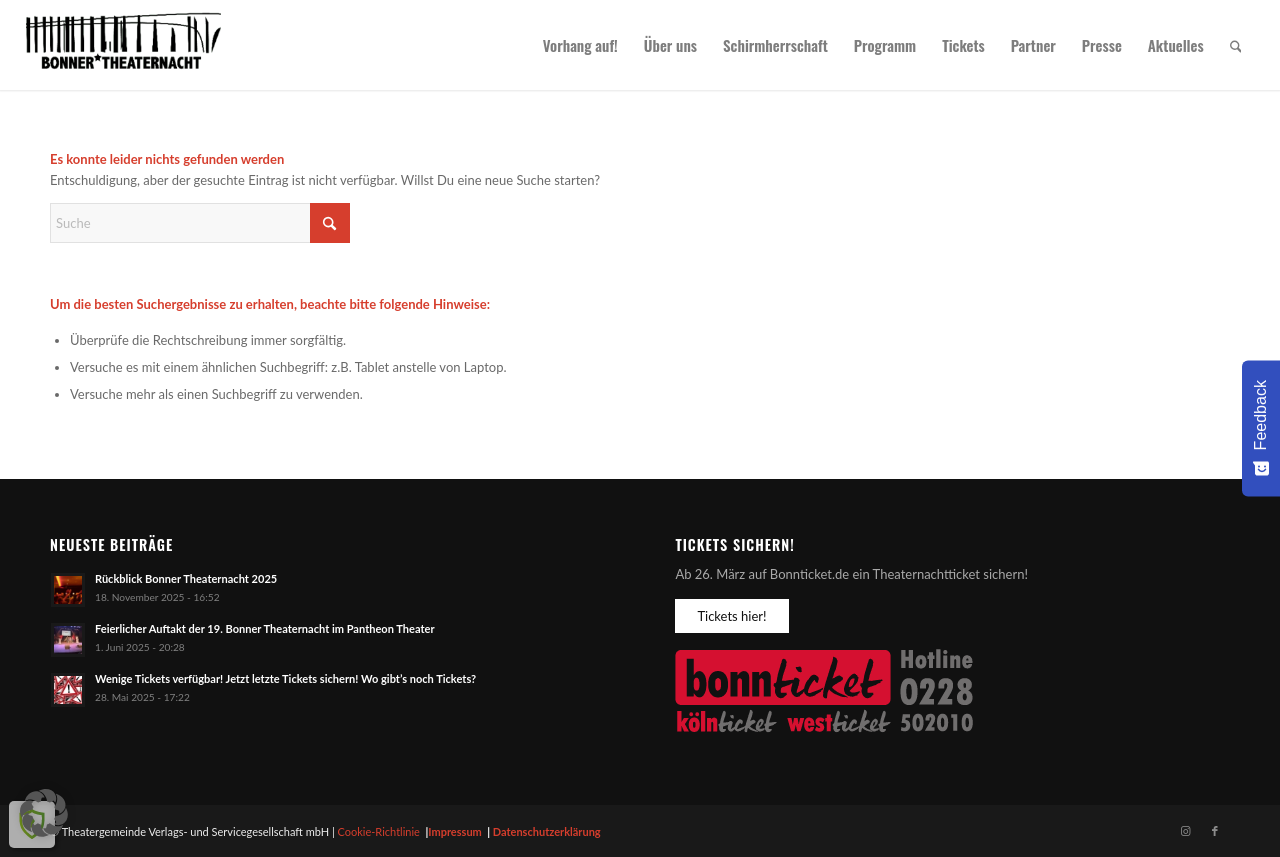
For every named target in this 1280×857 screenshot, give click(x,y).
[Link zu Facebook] (1215, 831)
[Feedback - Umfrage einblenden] (1261, 428)
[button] (44, 813)
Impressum (455, 831)
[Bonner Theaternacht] (124, 45)
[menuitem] (580, 45)
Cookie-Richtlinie (379, 831)
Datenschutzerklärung (547, 831)
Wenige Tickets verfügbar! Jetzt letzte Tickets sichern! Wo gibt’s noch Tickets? (285, 678)
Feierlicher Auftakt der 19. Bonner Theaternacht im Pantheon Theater (265, 628)
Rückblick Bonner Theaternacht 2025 (186, 578)
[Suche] (1236, 45)
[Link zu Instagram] (1185, 831)
